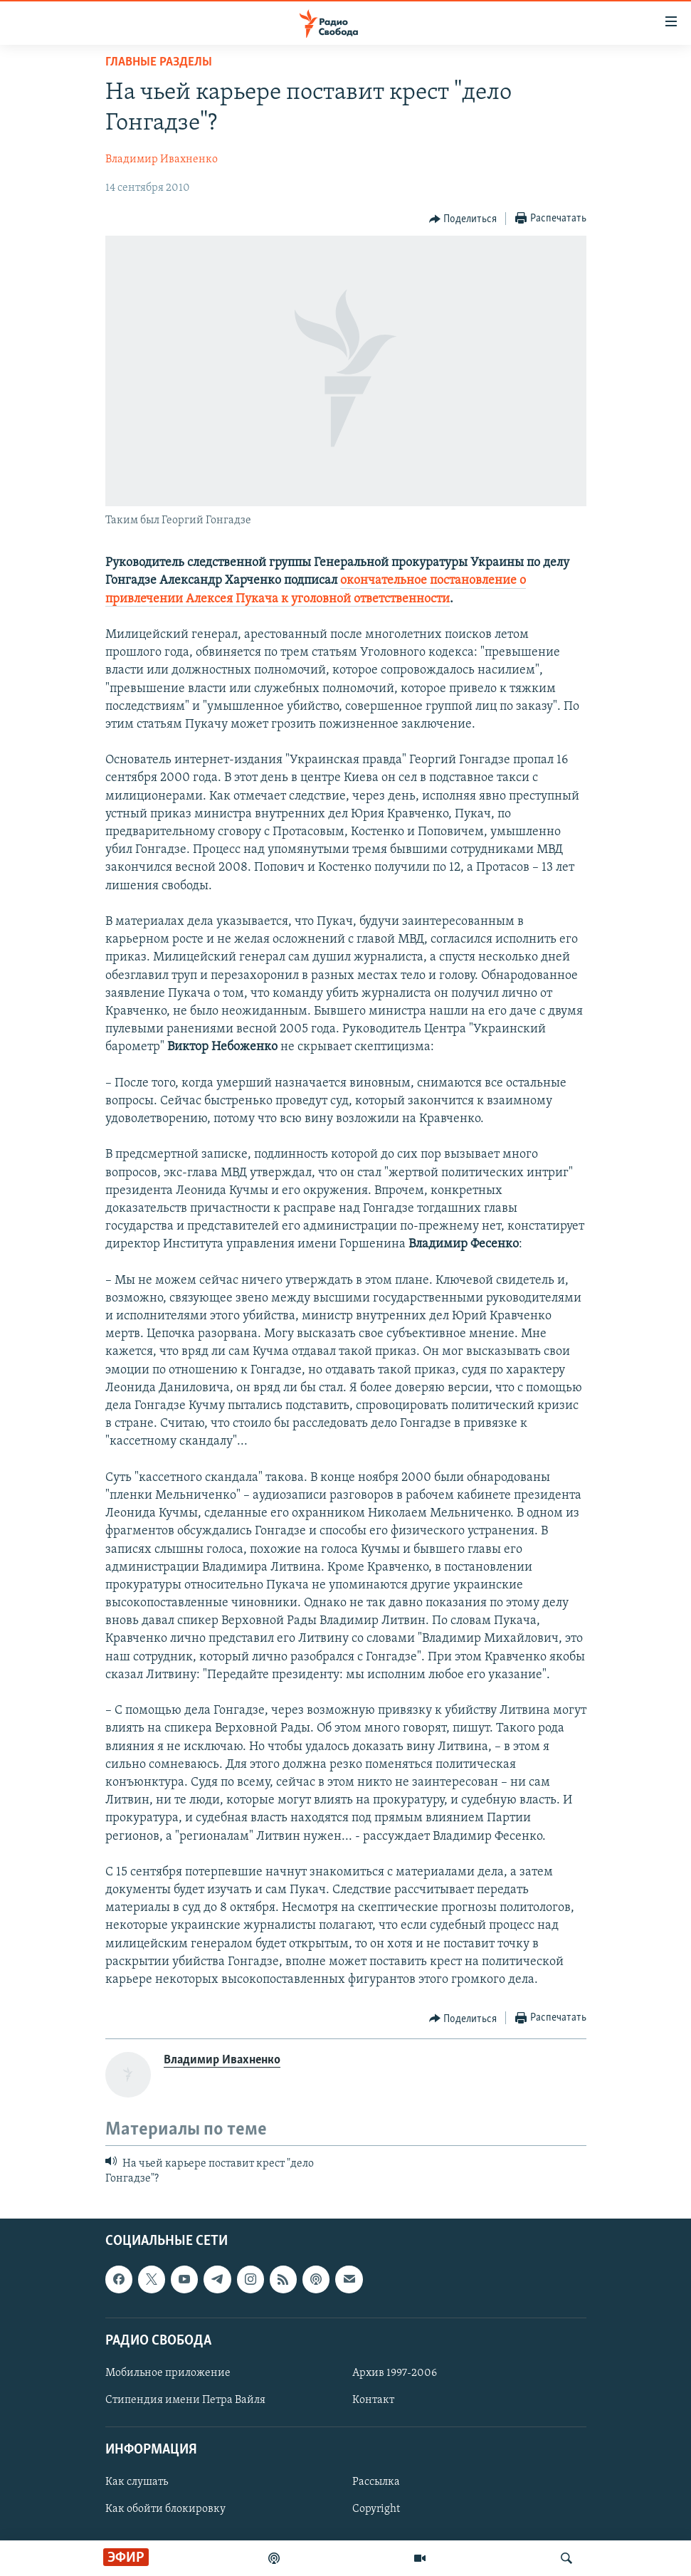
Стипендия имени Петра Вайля (185, 2400)
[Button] (463, 219)
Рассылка (376, 2482)
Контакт (373, 2400)
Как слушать (136, 2482)
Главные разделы (158, 62)
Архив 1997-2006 (394, 2373)
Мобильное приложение (168, 2373)
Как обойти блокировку (165, 2509)
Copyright (376, 2509)
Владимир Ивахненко (161, 159)
